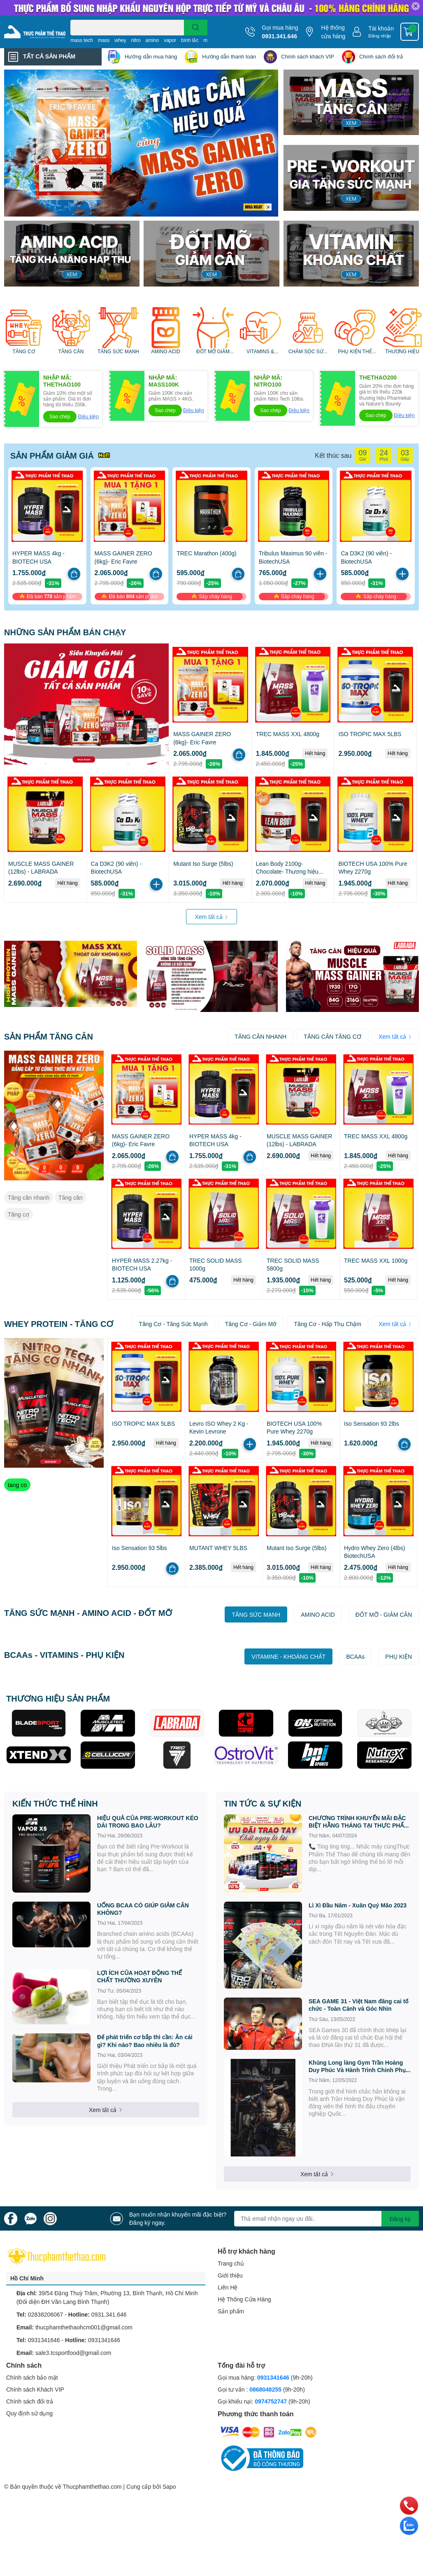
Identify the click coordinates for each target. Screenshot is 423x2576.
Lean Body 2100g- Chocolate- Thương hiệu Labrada (287, 871)
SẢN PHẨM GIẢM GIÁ (52, 455)
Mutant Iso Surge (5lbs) (203, 863)
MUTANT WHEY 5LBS (218, 1547)
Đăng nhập (379, 35)
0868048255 (265, 2389)
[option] (141, 143)
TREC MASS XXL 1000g (375, 1260)
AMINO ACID (165, 351)
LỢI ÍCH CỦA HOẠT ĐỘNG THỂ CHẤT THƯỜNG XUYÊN (139, 1976)
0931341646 (44, 2339)
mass (104, 40)
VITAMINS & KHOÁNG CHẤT (260, 351)
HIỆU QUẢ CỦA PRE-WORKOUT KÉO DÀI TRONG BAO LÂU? (147, 1821)
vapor (170, 40)
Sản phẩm (231, 2311)
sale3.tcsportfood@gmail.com (73, 2352)
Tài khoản (381, 28)
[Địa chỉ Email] (326, 2218)
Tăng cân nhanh (28, 1197)
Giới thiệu (230, 2275)
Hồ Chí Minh (27, 2278)
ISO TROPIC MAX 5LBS (369, 733)
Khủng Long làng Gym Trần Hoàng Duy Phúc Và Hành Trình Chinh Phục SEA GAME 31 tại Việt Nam (359, 2066)
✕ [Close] (415, 5)
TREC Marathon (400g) (207, 553)
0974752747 (271, 2401)
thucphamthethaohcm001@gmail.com (83, 2327)
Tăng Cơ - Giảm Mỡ (251, 1323)
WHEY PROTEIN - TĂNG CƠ (59, 1324)
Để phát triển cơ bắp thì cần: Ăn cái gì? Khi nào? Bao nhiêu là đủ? (145, 2040)
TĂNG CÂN (71, 351)
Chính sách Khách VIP (35, 2389)
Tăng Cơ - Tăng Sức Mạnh (173, 1323)
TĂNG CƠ (23, 351)
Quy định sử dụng (29, 2413)
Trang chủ (231, 2263)
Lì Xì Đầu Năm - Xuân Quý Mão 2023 (358, 1905)
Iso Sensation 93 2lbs (371, 1423)
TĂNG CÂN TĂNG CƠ (332, 1036)
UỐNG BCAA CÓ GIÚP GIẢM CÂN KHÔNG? (143, 1909)
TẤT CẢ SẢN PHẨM (49, 56)
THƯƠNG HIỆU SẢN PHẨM (58, 1698)
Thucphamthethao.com (92, 2486)
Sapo (169, 2486)
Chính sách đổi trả (381, 56)
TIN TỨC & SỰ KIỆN (262, 1803)
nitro (135, 40)
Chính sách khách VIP (307, 56)
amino (152, 40)
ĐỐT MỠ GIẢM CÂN (213, 351)
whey (120, 40)
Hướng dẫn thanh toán (229, 56)
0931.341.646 (279, 36)
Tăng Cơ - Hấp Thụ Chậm (327, 1323)
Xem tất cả (211, 916)
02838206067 (45, 2314)
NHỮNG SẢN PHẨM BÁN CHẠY (65, 632)
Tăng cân (70, 1197)
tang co (17, 1484)
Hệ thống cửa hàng (333, 32)
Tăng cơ (18, 1214)
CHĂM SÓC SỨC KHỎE (307, 351)
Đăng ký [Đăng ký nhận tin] (400, 2218)
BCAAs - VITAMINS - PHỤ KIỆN (64, 1655)
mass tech (81, 40)
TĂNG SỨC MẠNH (118, 351)
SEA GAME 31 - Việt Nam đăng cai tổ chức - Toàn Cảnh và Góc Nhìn (359, 2005)
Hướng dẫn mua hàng (151, 56)
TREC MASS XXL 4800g (287, 733)
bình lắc (189, 40)
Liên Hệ (227, 2287)
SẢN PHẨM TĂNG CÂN (48, 1036)
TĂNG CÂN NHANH (260, 1036)
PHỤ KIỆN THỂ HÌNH (355, 351)
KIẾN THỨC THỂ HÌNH (55, 1803)
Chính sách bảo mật (32, 2377)
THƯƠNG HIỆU (402, 351)
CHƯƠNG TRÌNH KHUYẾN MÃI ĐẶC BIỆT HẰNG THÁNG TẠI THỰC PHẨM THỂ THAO (359, 1821)
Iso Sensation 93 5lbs (139, 1547)
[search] (195, 27)
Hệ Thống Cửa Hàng (244, 2299)
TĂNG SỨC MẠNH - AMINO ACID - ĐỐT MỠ (88, 1613)
